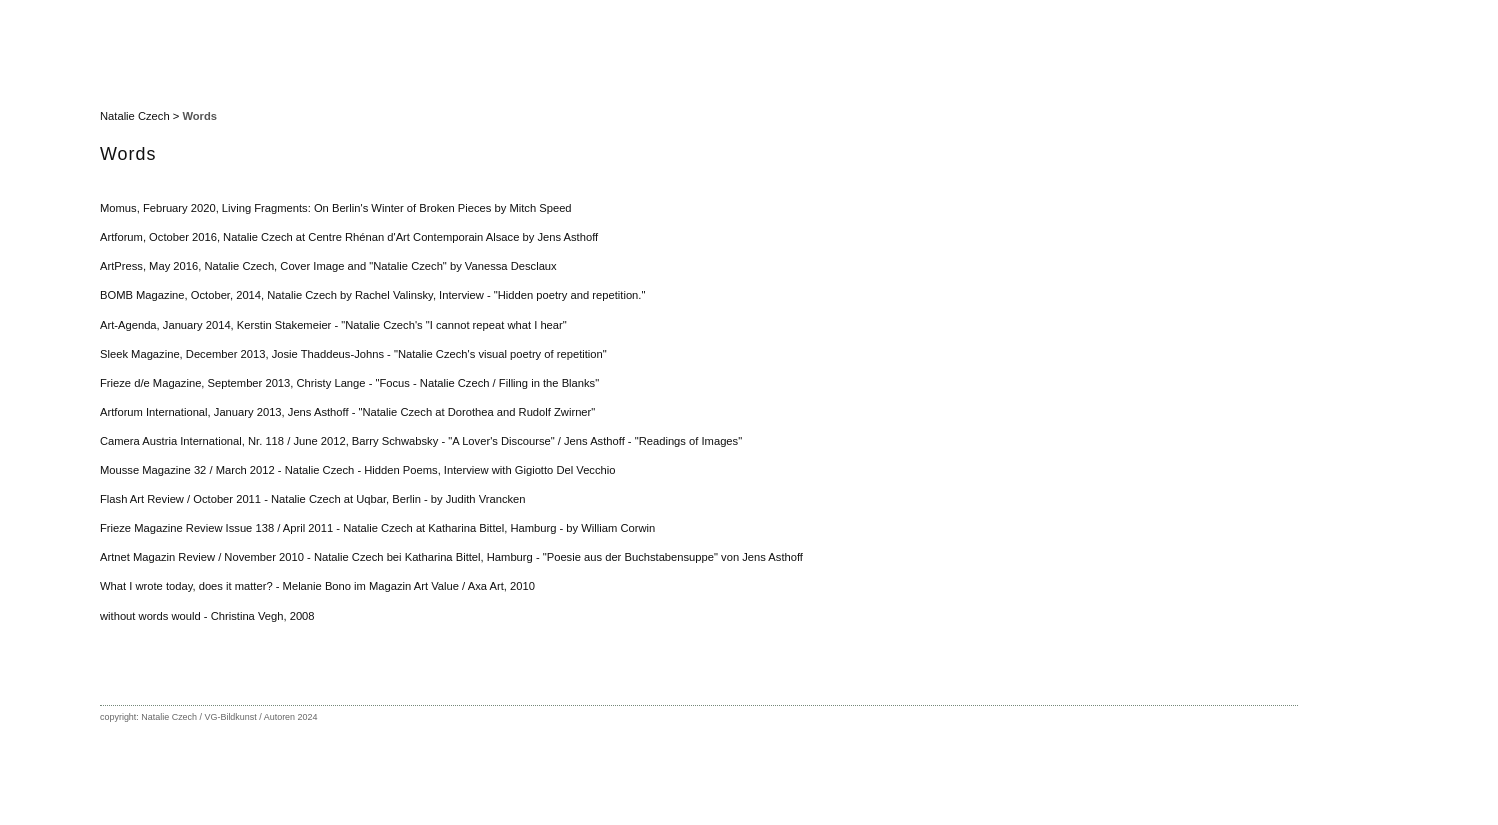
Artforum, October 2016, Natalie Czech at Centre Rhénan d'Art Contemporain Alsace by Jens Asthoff (349, 237)
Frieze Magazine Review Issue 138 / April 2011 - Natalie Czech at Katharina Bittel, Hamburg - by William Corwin (377, 528)
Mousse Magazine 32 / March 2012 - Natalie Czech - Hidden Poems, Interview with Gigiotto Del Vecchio (358, 470)
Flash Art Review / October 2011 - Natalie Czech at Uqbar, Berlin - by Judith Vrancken (313, 499)
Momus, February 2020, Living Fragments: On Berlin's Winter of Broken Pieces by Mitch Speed (336, 208)
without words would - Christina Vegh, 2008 (207, 616)
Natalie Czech (135, 116)
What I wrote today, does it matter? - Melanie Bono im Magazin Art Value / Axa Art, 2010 (317, 586)
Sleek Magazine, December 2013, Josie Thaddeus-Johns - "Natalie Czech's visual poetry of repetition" (353, 354)
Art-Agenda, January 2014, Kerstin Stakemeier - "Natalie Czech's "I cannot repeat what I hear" (333, 325)
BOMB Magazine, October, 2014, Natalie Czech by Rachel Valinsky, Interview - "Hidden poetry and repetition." (372, 295)
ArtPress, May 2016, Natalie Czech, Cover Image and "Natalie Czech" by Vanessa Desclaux (328, 266)
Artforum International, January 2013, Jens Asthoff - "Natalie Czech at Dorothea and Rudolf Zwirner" (347, 412)
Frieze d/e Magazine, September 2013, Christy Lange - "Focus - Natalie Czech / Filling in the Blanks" (349, 383)
